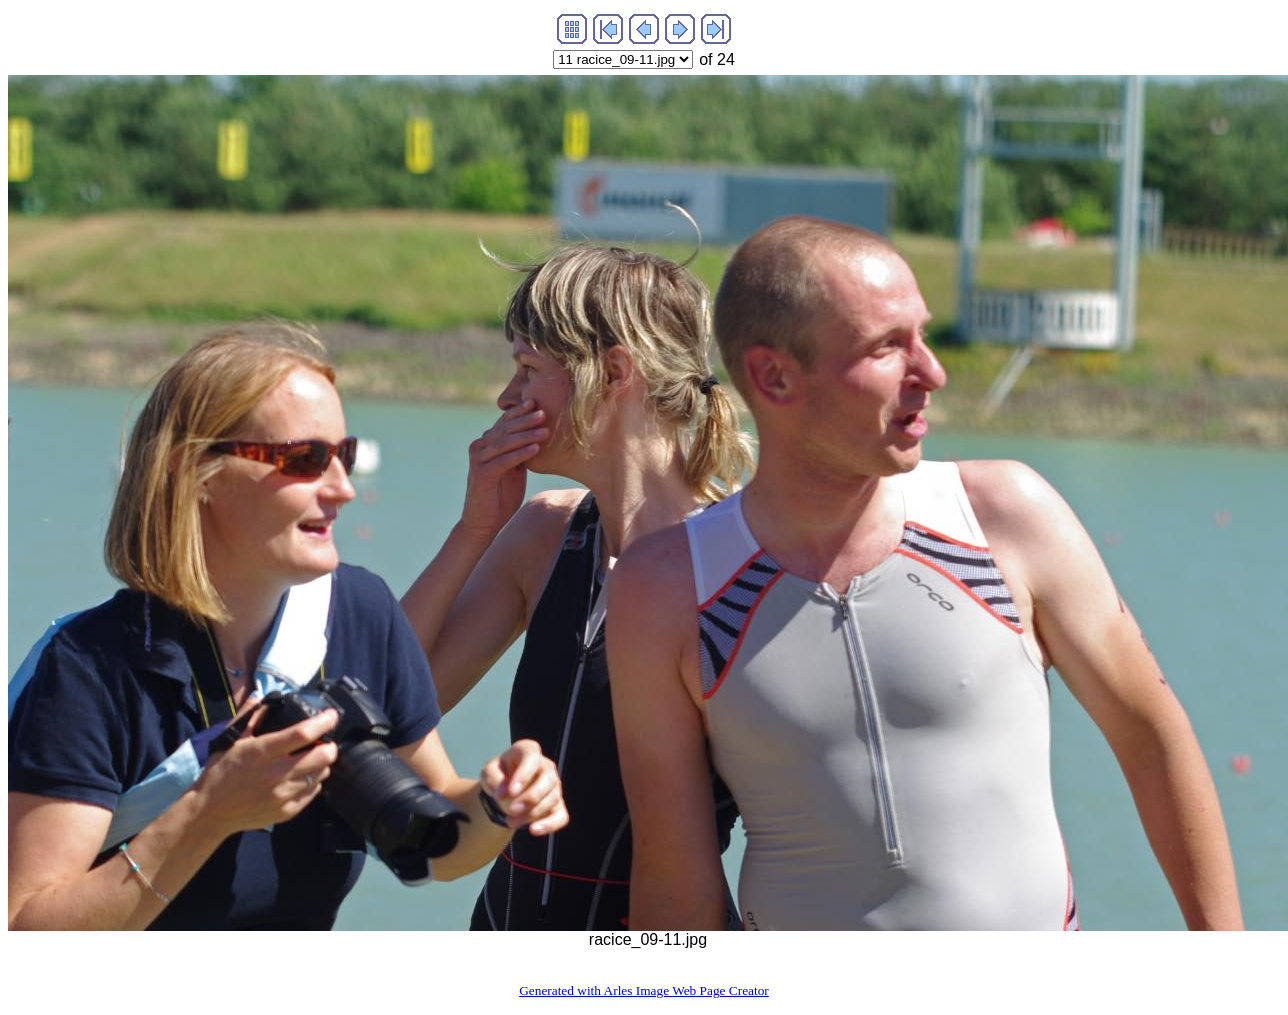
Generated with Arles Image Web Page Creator (644, 990)
